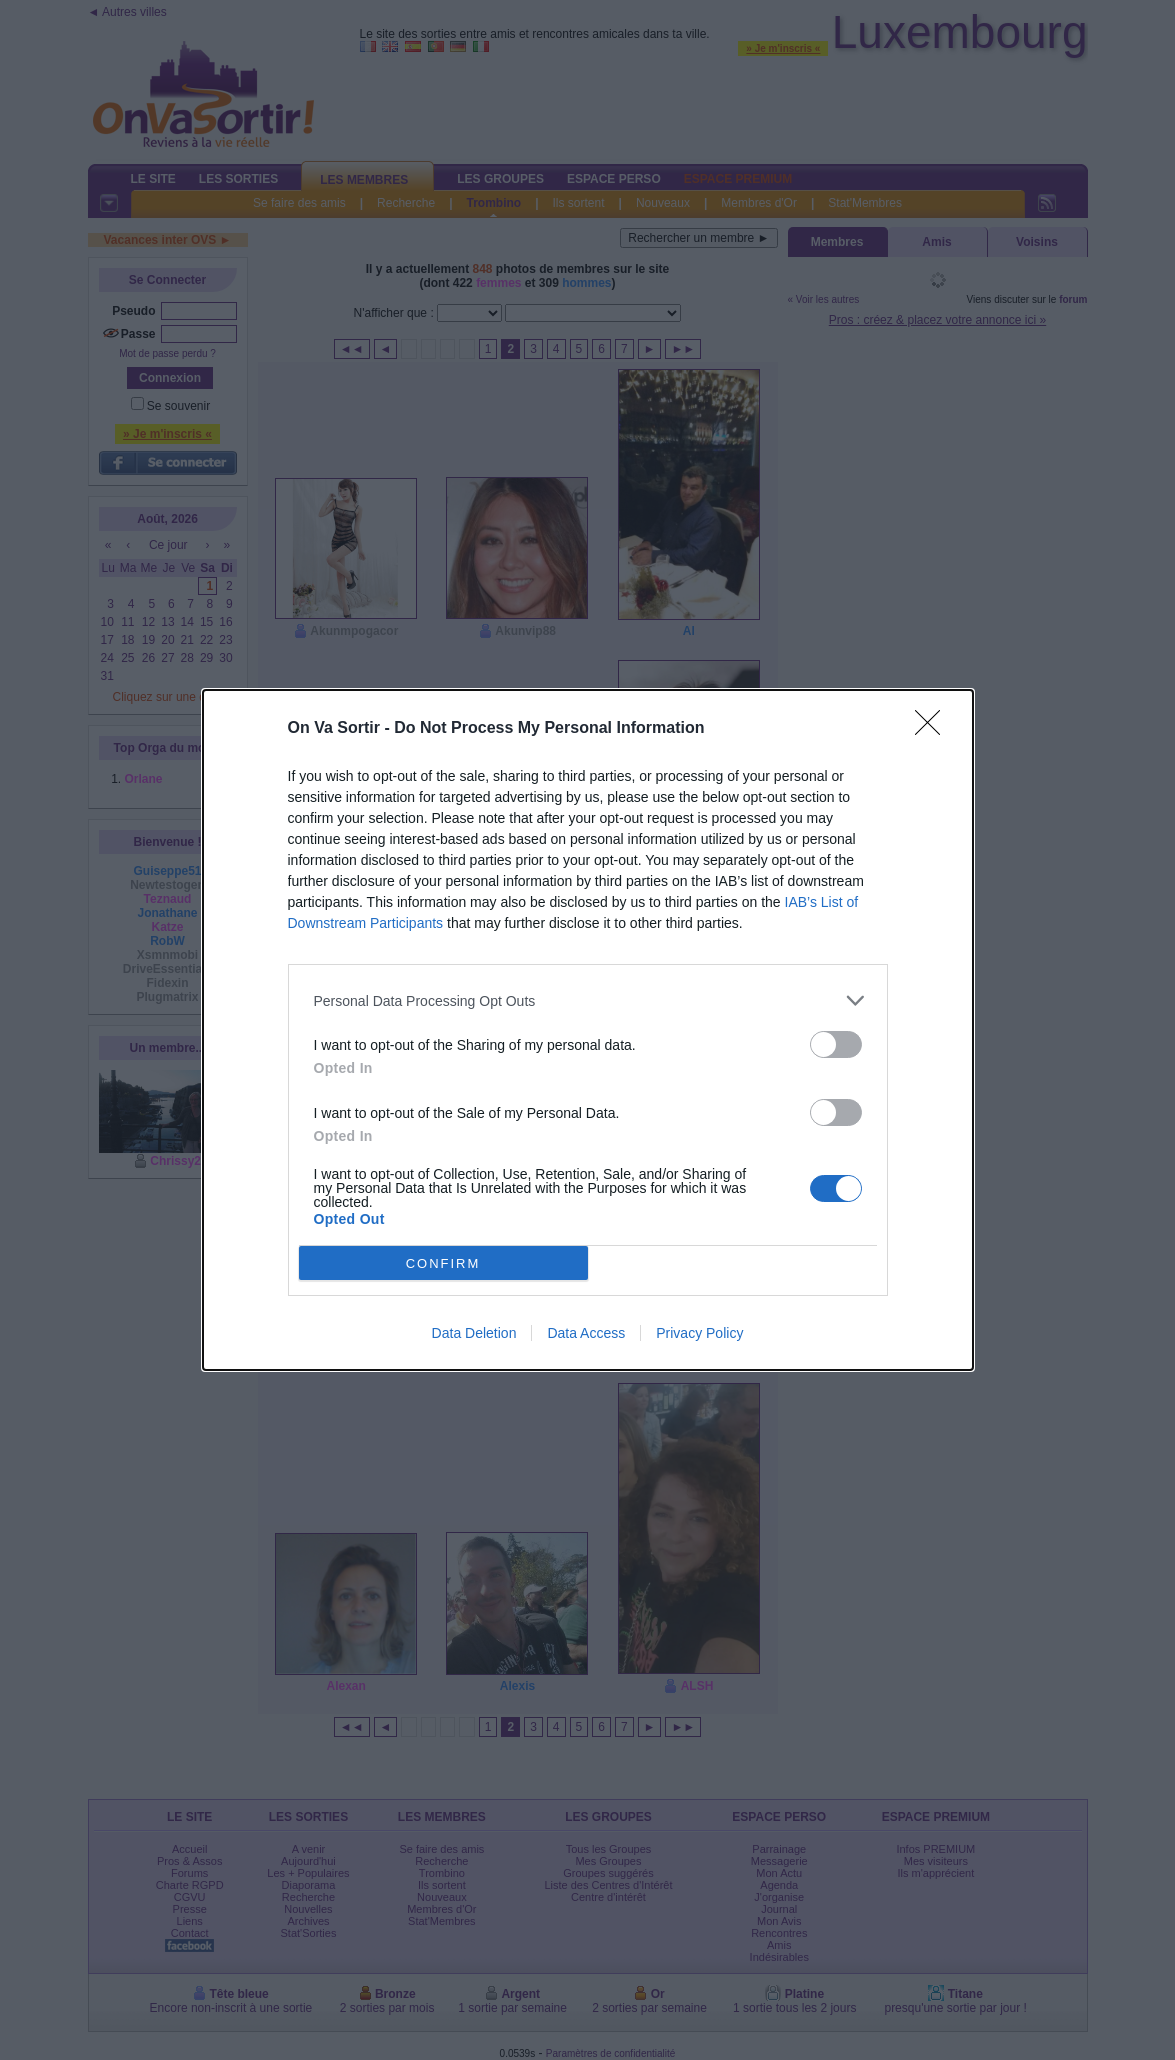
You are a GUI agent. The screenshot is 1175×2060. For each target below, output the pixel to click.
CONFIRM (443, 1263)
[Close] (934, 729)
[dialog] (588, 1030)
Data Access (586, 1333)
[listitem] (588, 1000)
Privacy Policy (699, 1333)
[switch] (836, 1044)
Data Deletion (474, 1333)
